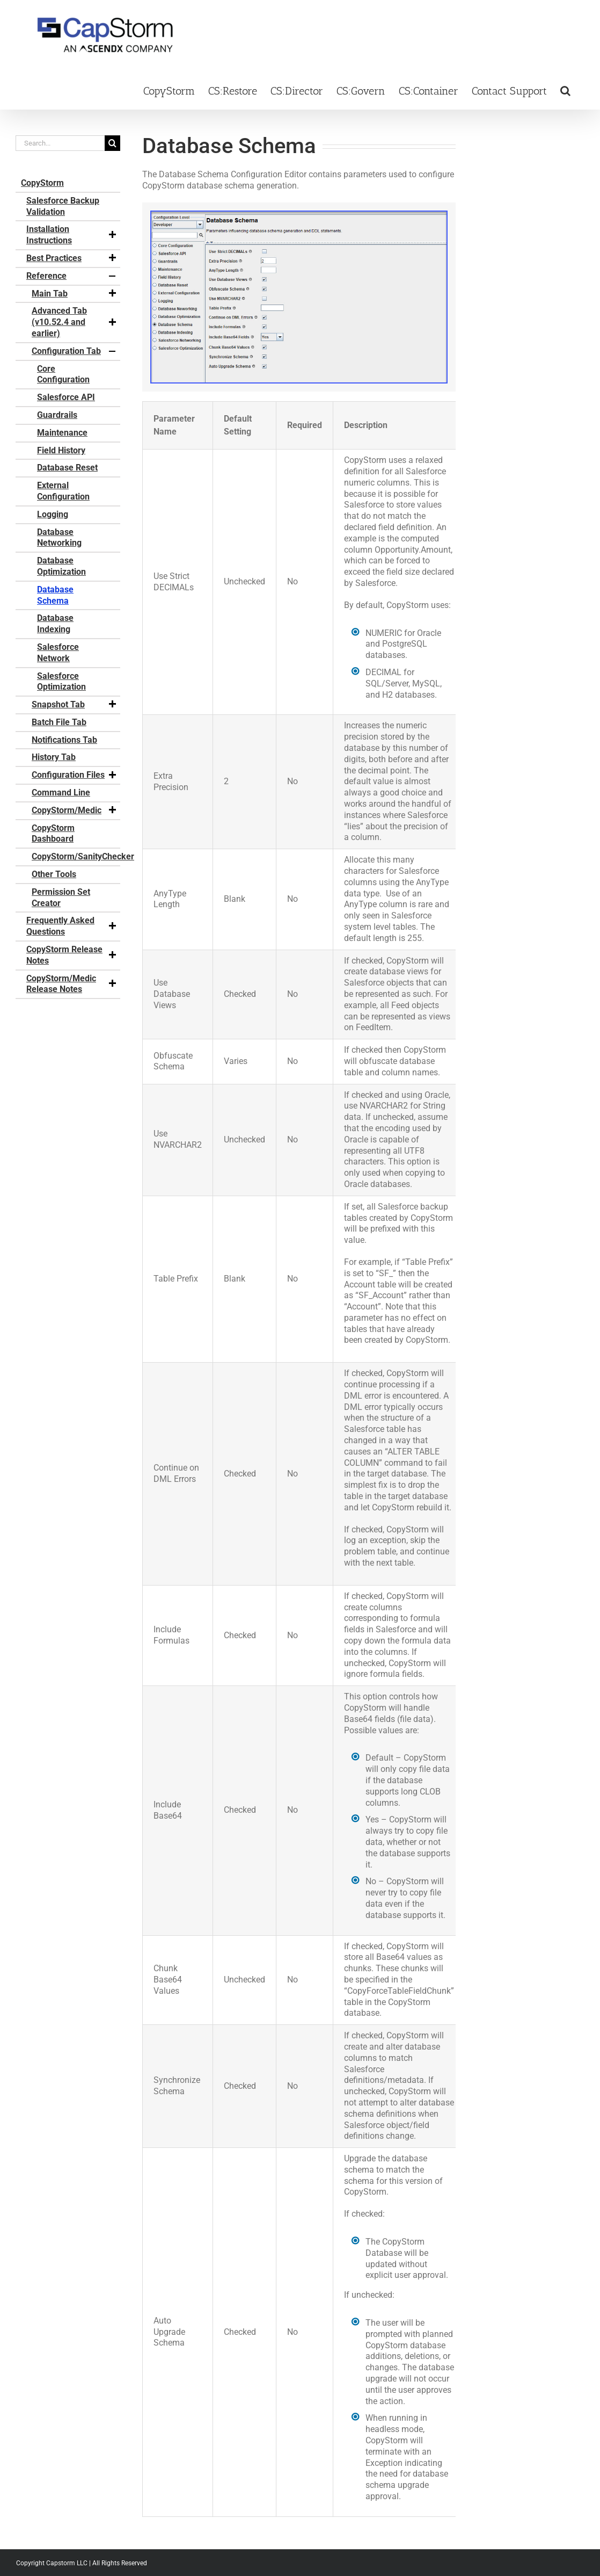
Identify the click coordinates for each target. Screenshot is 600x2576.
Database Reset (67, 467)
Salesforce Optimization (61, 681)
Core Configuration (63, 374)
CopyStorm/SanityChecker (76, 856)
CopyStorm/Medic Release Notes (72, 984)
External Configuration (63, 491)
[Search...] (60, 143)
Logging (52, 514)
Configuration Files (75, 775)
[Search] (112, 143)
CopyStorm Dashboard (53, 833)
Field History (61, 450)
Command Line (61, 792)
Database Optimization (61, 566)
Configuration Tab (75, 351)
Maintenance (62, 433)
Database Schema (55, 595)
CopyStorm (42, 183)
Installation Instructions (72, 234)
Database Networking (59, 537)
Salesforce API (66, 397)
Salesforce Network (58, 652)
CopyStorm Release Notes (72, 955)
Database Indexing (55, 623)
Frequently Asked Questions (72, 926)
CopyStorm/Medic (75, 810)
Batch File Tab (59, 722)
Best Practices (72, 258)
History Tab (54, 757)
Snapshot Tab (75, 704)
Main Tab (75, 293)
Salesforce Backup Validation (62, 206)
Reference (72, 276)
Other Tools (54, 874)
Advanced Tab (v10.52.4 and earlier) (75, 322)
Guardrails (57, 415)
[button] (565, 90)
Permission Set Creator (61, 897)
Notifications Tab (64, 740)
